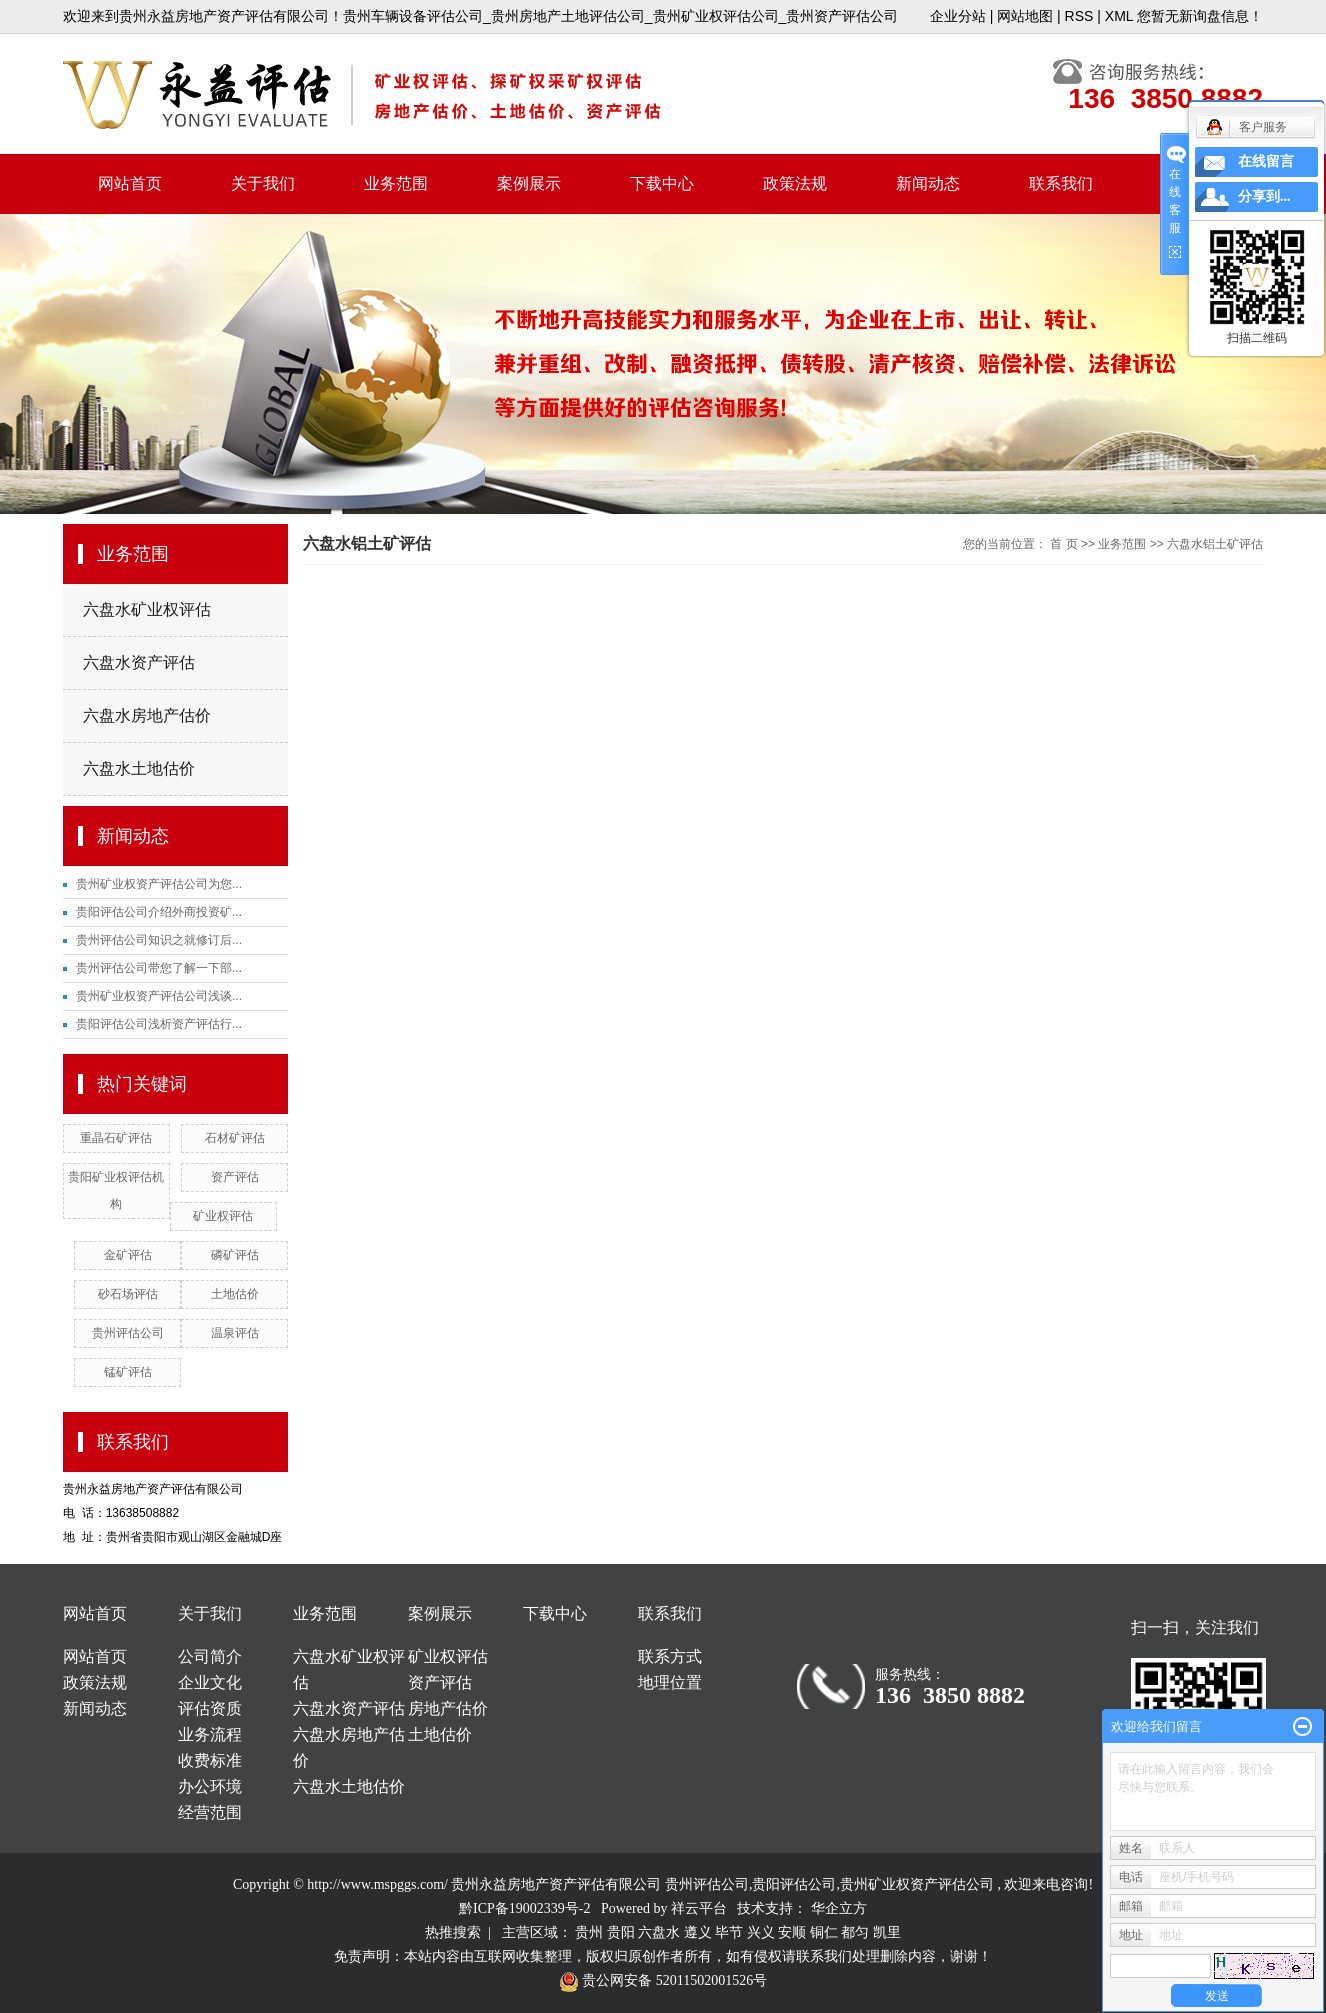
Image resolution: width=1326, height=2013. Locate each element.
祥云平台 (699, 1908)
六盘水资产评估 (139, 662)
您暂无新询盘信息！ (1200, 16)
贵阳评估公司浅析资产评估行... (159, 1024)
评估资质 (210, 1708)
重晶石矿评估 (116, 1138)
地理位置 (670, 1682)
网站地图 (1025, 16)
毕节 (729, 1932)
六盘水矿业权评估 (147, 609)
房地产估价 (448, 1708)
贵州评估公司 (128, 1333)
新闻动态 (928, 183)
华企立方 (839, 1908)
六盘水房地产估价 (147, 715)
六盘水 (659, 1932)
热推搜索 (453, 1932)
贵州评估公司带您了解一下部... (159, 968)
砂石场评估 (128, 1294)
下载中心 (662, 183)
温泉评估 (235, 1333)
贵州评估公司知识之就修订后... (159, 940)
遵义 (698, 1932)
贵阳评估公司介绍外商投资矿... (159, 912)
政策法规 (795, 183)
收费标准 (210, 1760)
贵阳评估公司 (794, 1884)
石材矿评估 (235, 1138)
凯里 (887, 1932)
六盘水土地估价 (139, 768)
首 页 (1063, 544)
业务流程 (210, 1734)
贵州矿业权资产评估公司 (917, 1884)
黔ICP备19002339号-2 (524, 1908)
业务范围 (396, 183)
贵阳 (621, 1932)
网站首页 (130, 183)
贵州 (589, 1932)
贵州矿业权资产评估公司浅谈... (159, 996)
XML (1119, 16)
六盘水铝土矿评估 (1215, 544)
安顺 (792, 1932)
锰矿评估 (128, 1372)
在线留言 (1266, 161)
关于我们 (263, 183)
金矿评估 (128, 1255)
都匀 (855, 1932)
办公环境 (210, 1786)
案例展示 (529, 183)
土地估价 (235, 1294)
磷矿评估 (235, 1255)
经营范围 (210, 1812)
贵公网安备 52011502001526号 (663, 1980)
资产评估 (235, 1177)
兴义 (761, 1932)
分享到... (1264, 196)
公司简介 (210, 1656)
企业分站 (958, 16)
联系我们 (1061, 183)
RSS (1079, 16)
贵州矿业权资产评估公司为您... (159, 884)
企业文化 (210, 1682)
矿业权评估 (223, 1216)
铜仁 (824, 1932)
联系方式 (670, 1656)
